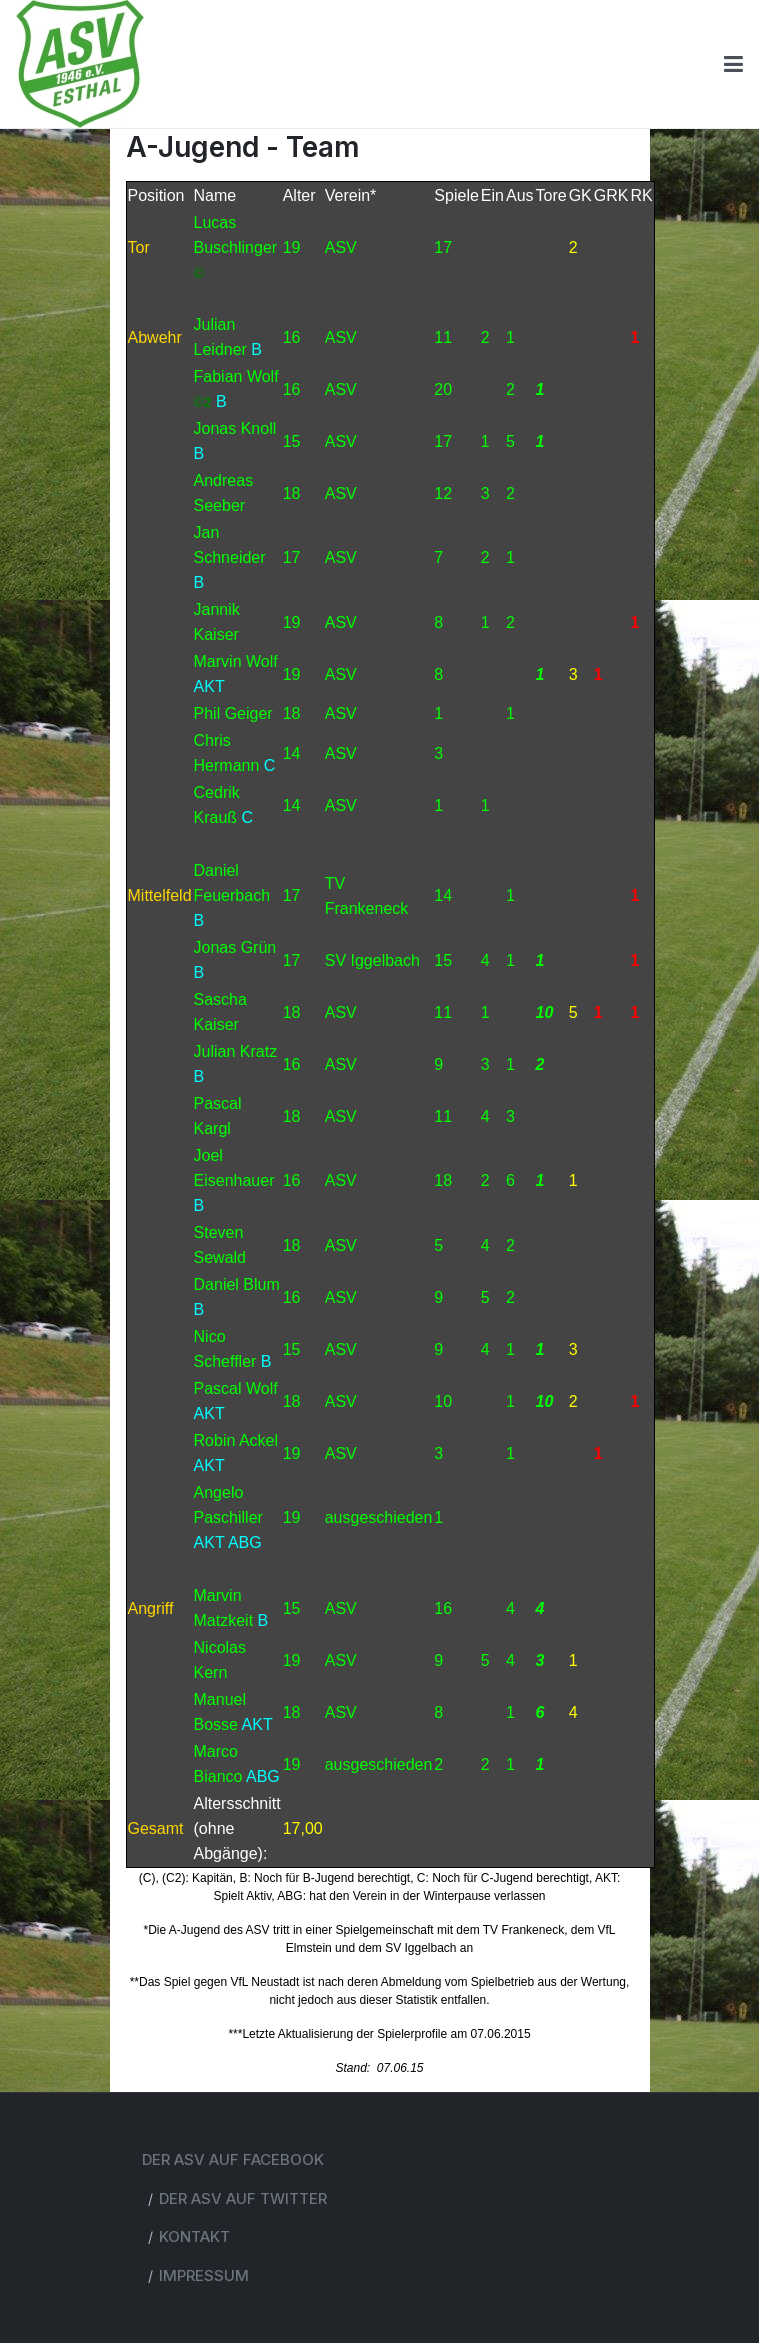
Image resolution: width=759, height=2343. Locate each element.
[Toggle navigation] (733, 64)
